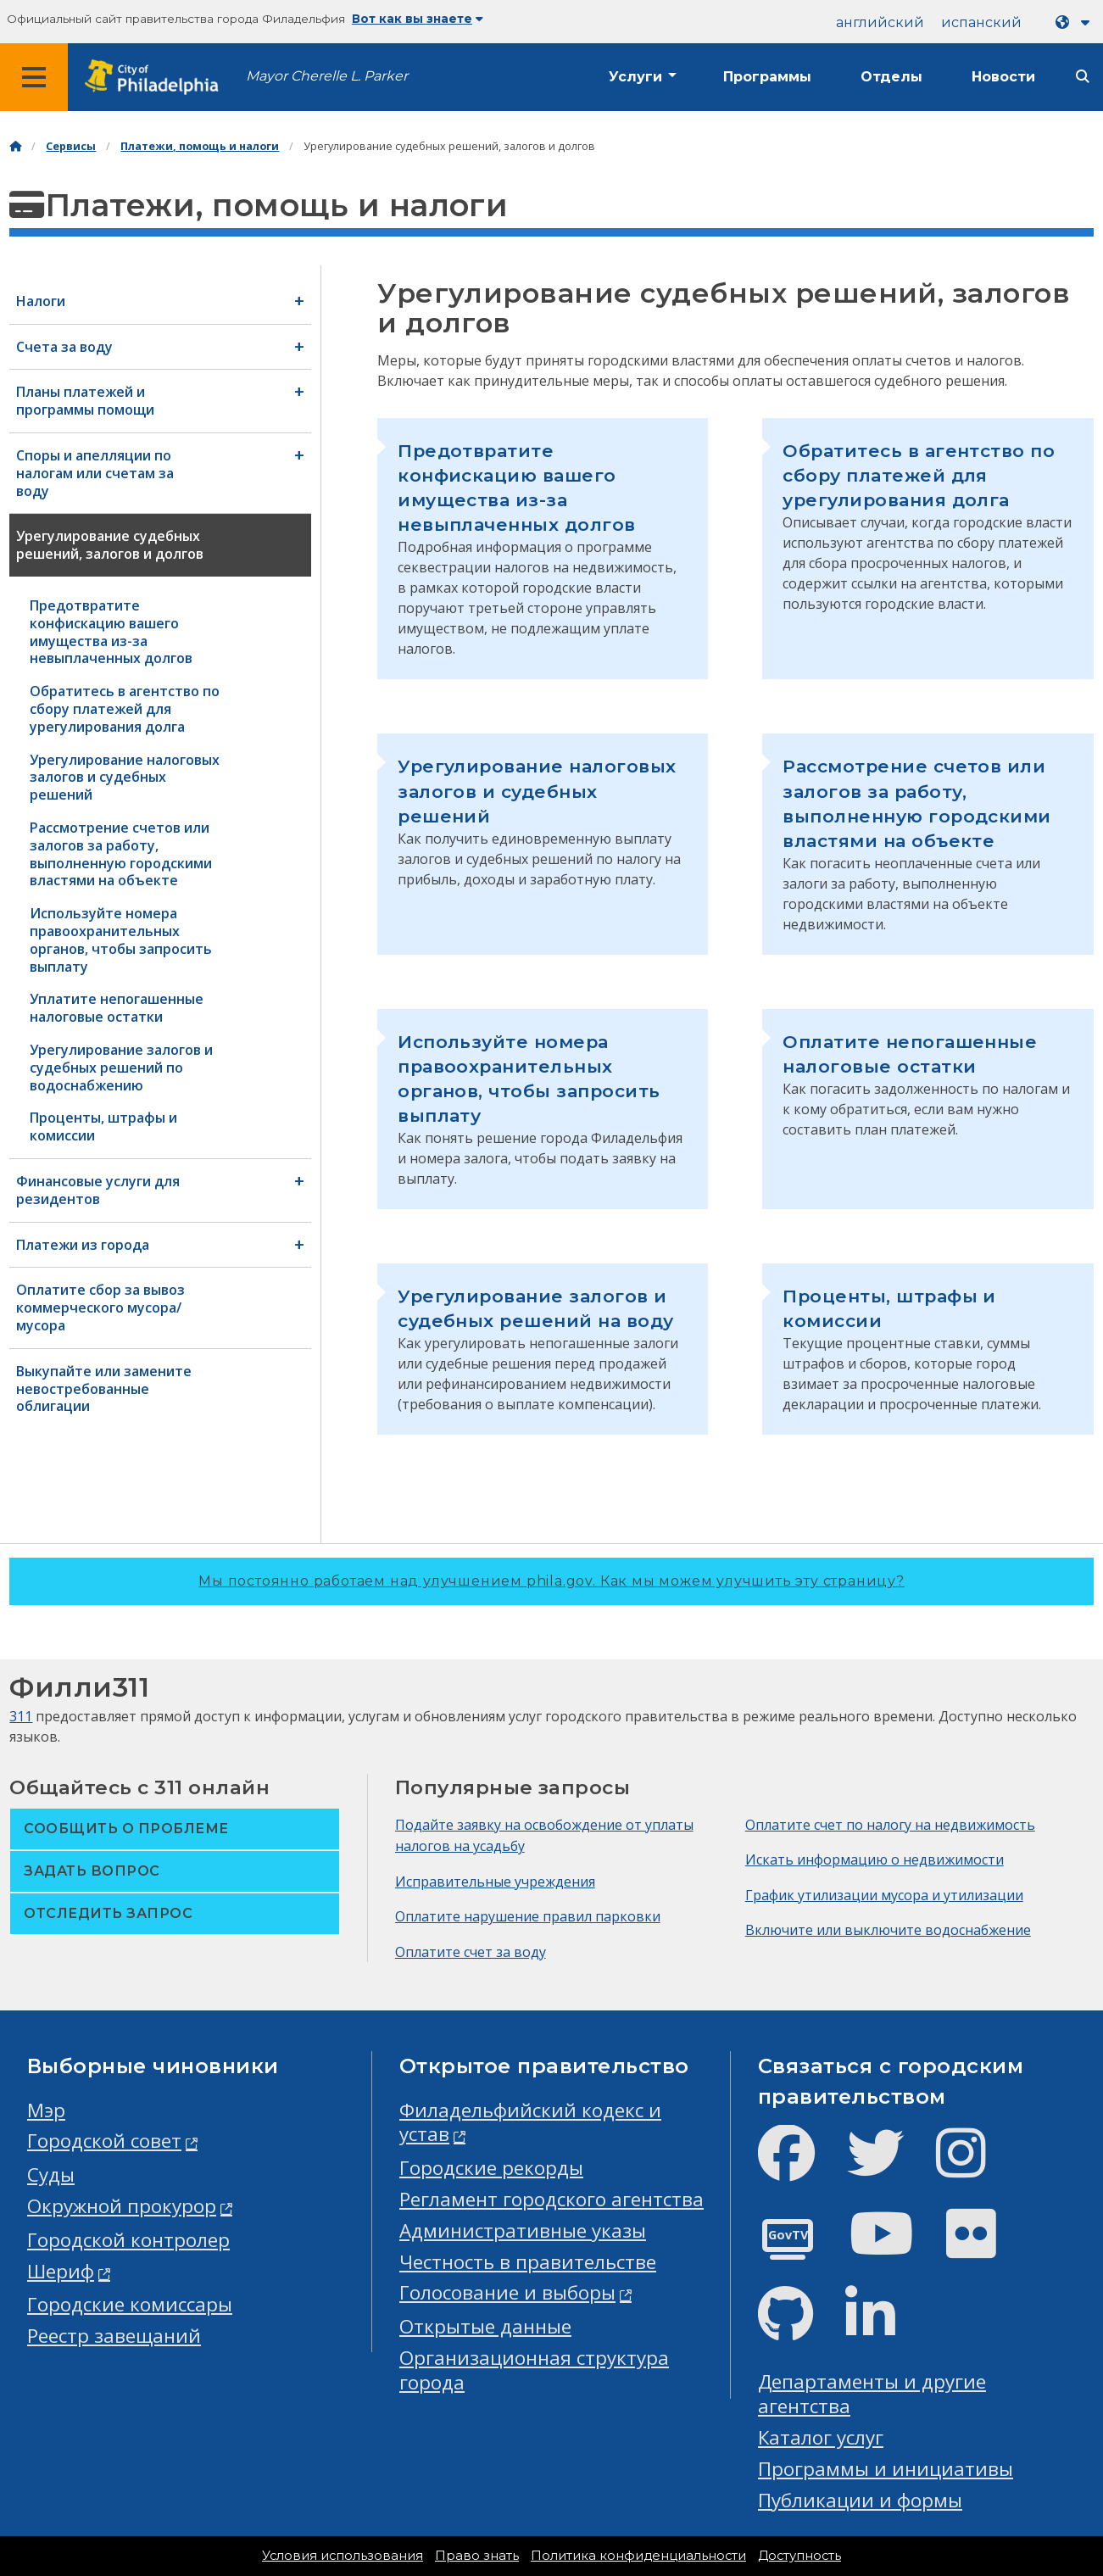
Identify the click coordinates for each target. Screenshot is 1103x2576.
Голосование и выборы (507, 2292)
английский (880, 22)
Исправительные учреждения (495, 1881)
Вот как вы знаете (417, 18)
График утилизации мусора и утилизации (884, 1895)
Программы (767, 77)
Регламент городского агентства (551, 2199)
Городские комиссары (129, 2304)
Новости (1003, 77)
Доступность (799, 2555)
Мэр (46, 2110)
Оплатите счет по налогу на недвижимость (890, 1824)
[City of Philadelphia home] (157, 77)
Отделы (891, 77)
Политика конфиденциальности (638, 2555)
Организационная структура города (534, 2370)
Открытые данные (485, 2326)
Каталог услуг (820, 2437)
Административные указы (522, 2230)
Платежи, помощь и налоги (199, 146)
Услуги (635, 77)
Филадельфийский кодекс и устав (530, 2122)
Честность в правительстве (527, 2262)
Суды (51, 2174)
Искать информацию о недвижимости (874, 1859)
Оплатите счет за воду (470, 1952)
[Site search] (1082, 77)
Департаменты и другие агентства (872, 2393)
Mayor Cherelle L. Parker (327, 76)
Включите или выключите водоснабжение (888, 1930)
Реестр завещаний (114, 2335)
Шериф (60, 2271)
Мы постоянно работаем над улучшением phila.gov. (551, 1581)
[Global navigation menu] (34, 77)
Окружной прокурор (121, 2206)
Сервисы (71, 146)
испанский (981, 22)
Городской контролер (128, 2240)
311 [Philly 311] (20, 1716)
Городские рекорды (491, 2168)
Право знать (477, 2555)
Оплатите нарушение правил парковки (527, 1916)
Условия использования (342, 2555)
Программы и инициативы (885, 2469)
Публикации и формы (860, 2500)
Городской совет (104, 2140)
